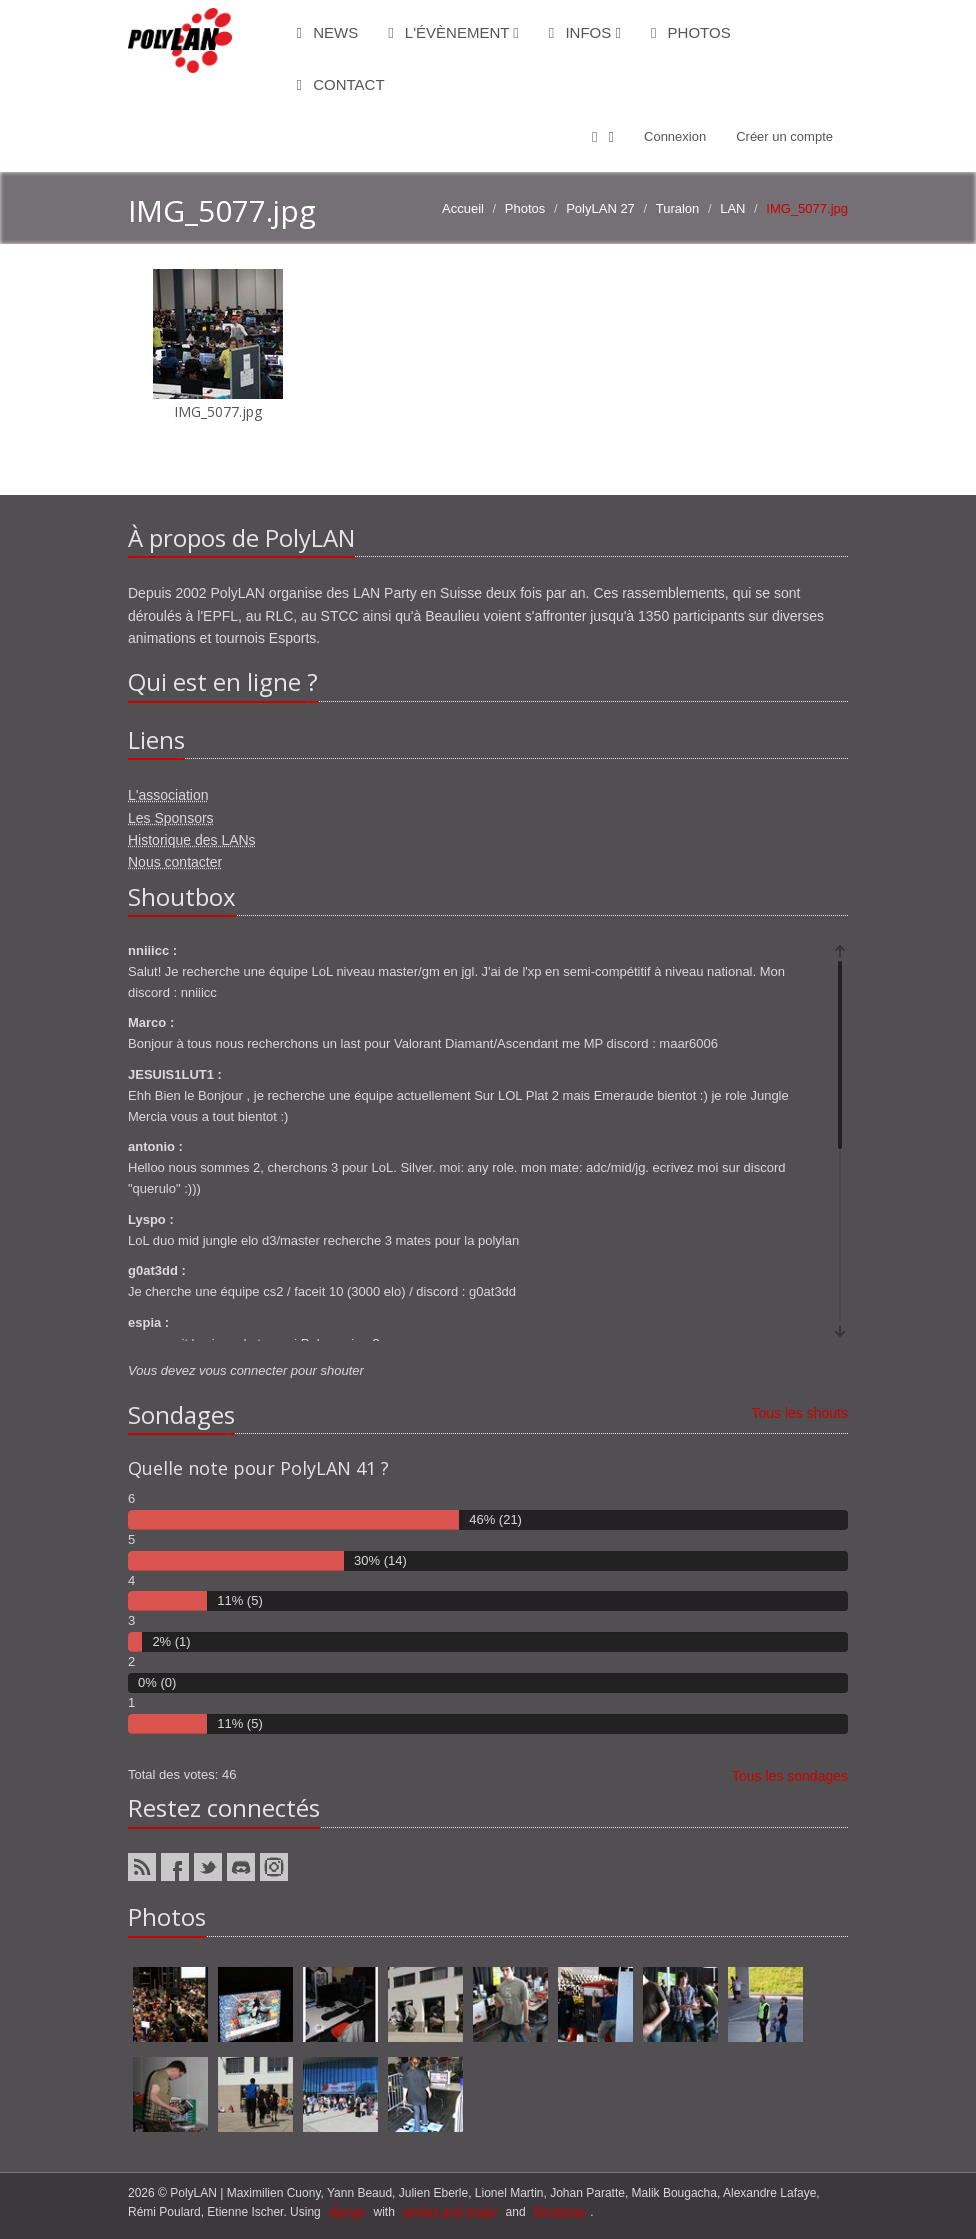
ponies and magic (450, 2212)
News (328, 32)
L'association (168, 795)
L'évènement (453, 32)
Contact (341, 84)
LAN (732, 208)
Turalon (678, 208)
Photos (691, 32)
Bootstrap (559, 2212)
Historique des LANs (192, 840)
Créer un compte (784, 136)
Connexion (675, 136)
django (347, 2212)
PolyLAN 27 (600, 208)
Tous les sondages (790, 1776)
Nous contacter (175, 862)
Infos (585, 32)
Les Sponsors (171, 818)
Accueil (463, 208)
